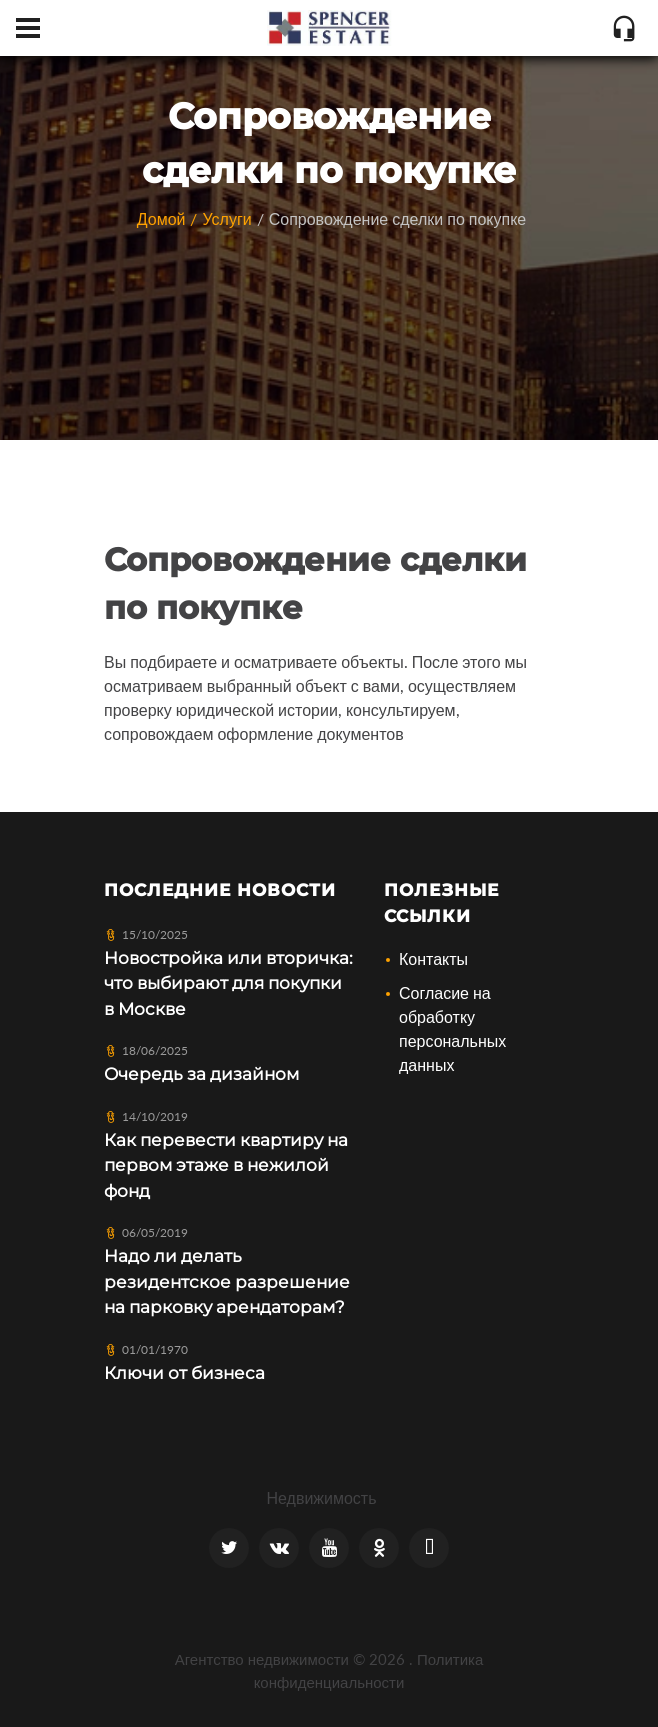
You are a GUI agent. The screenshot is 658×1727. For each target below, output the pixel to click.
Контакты (433, 958)
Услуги (226, 218)
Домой (161, 218)
